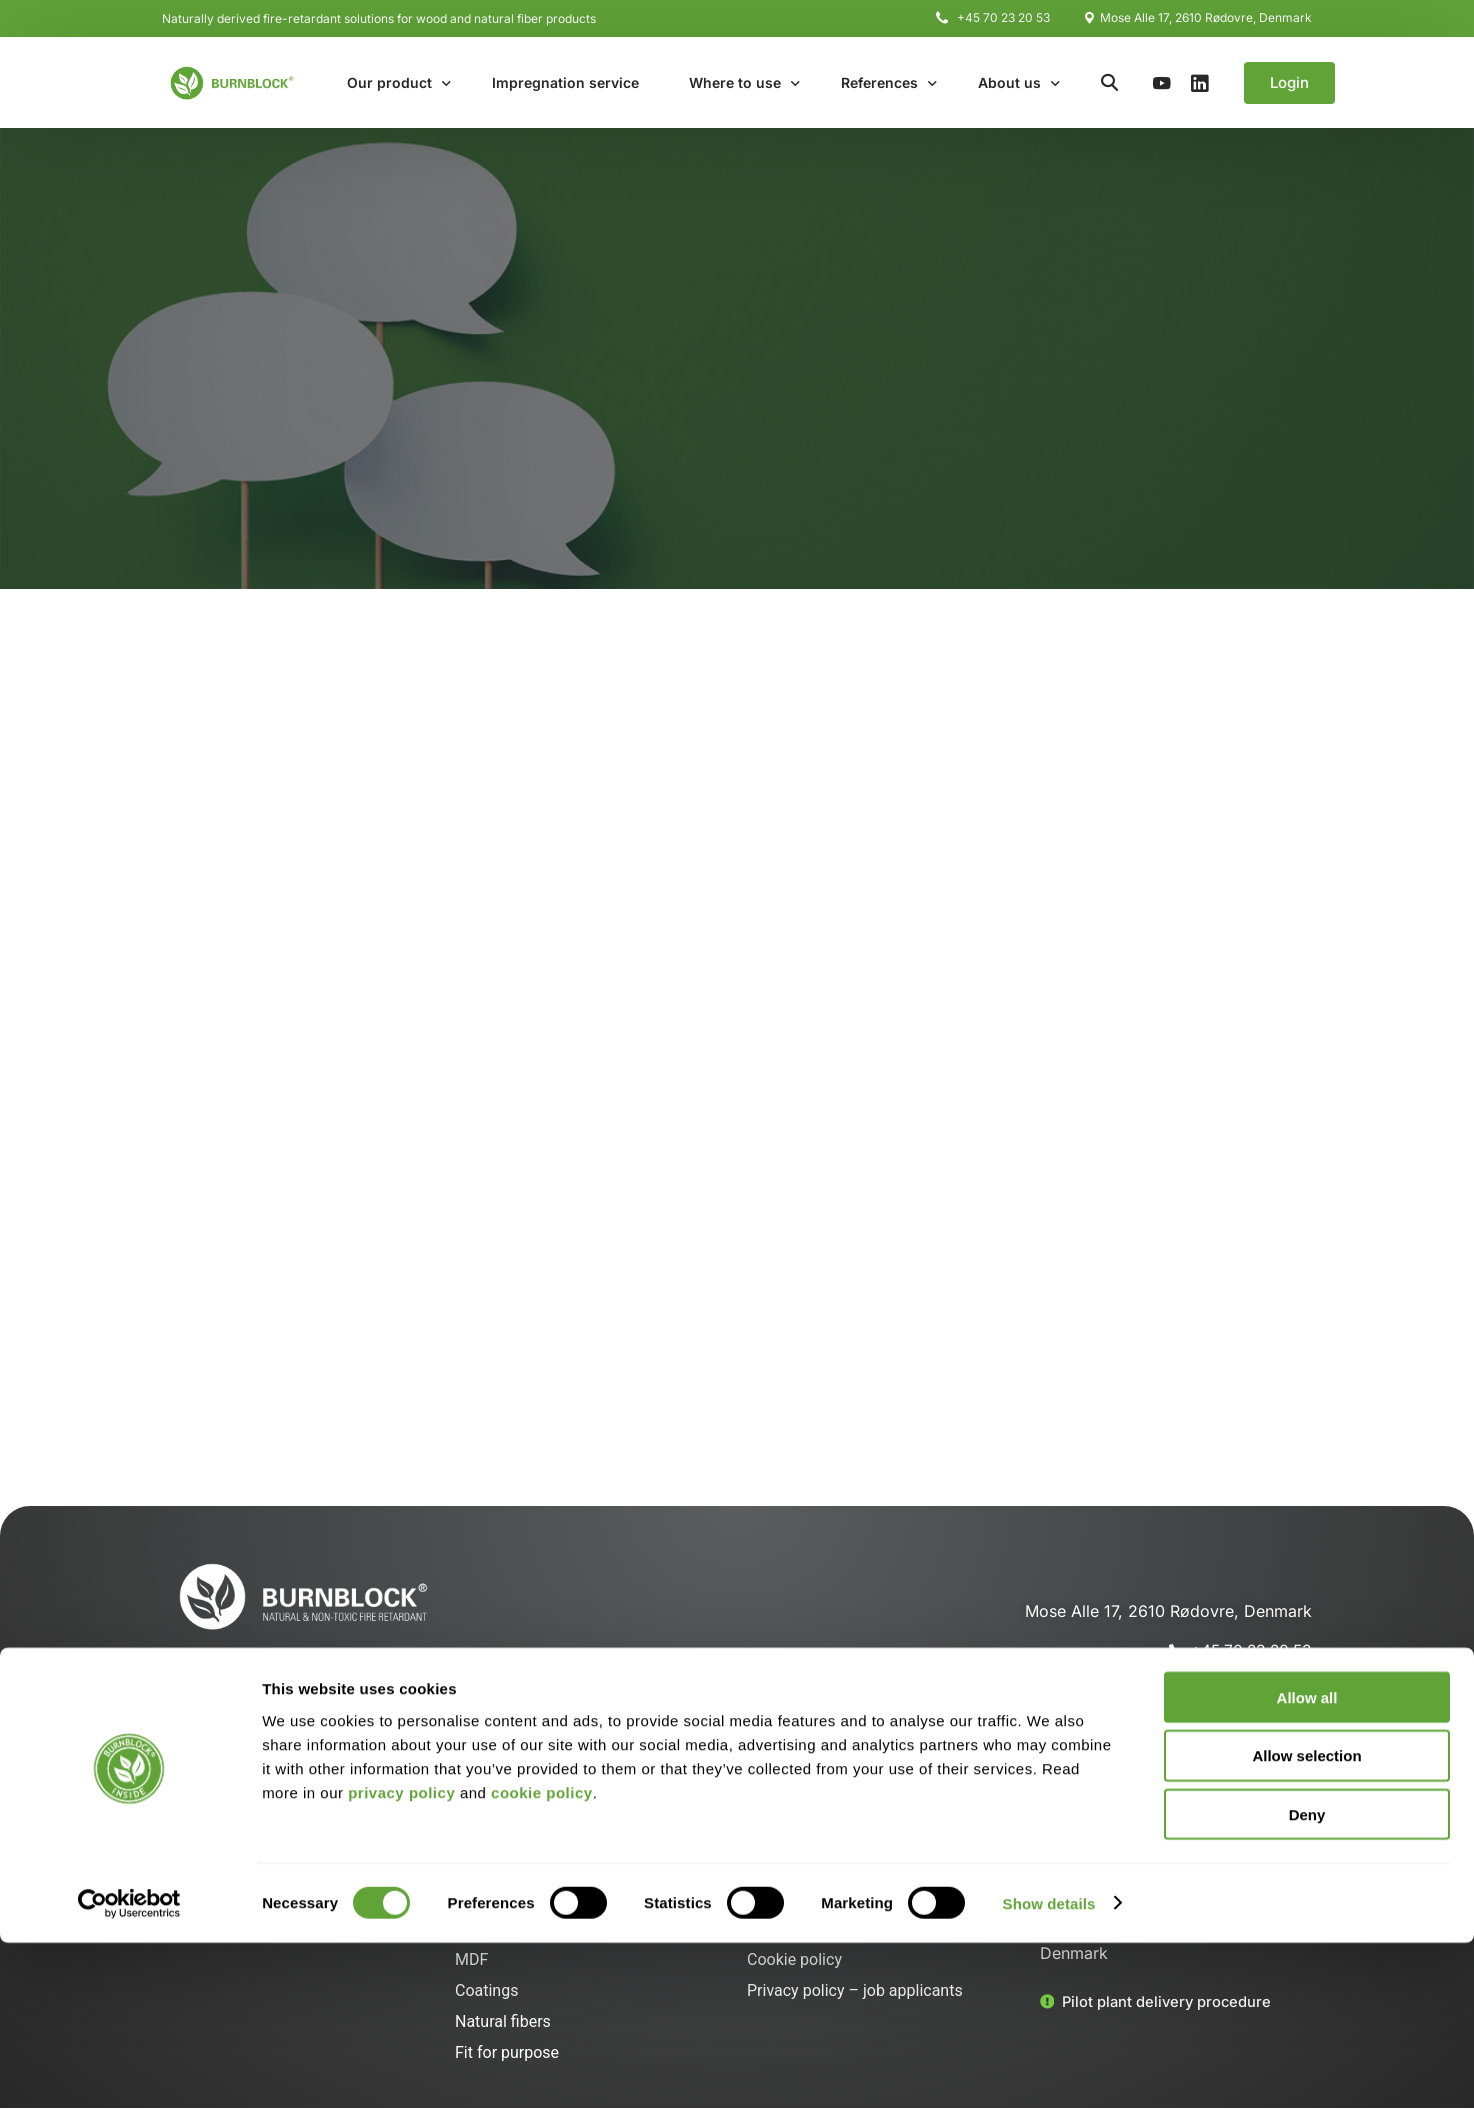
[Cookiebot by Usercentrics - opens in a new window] (129, 2070)
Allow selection (1306, 1922)
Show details (1049, 2069)
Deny (1307, 1981)
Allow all (1307, 1863)
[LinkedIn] (1200, 82)
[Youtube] (1162, 82)
